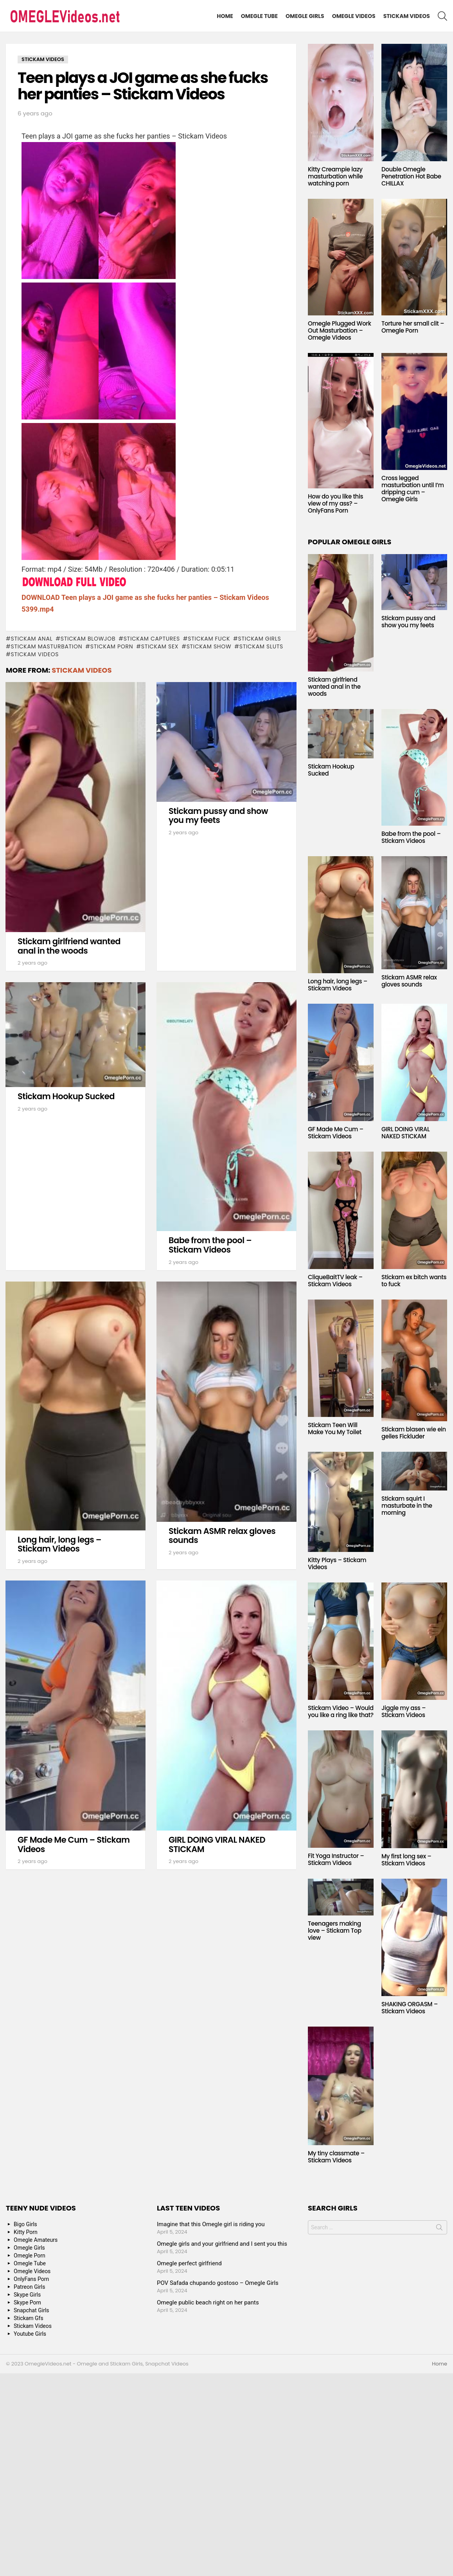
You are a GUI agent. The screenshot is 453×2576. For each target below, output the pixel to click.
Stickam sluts (261, 646)
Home (225, 16)
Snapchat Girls (31, 2310)
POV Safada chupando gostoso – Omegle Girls (218, 2282)
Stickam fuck (209, 639)
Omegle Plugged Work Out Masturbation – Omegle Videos (339, 330)
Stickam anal (31, 639)
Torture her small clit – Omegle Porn (412, 327)
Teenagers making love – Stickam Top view (334, 1930)
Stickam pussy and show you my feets (218, 815)
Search (439, 2229)
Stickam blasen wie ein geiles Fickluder (413, 1432)
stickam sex (159, 646)
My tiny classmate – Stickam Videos (336, 2156)
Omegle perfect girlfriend (189, 2263)
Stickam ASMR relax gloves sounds (222, 1535)
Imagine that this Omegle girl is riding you (211, 2224)
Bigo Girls (25, 2224)
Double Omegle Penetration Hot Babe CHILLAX (411, 176)
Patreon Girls (29, 2287)
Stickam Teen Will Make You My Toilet (334, 1428)
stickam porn (111, 646)
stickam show (209, 646)
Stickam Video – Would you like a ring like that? (341, 1711)
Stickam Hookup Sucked (66, 1096)
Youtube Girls (30, 2334)
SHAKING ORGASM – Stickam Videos (409, 2007)
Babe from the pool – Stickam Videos (210, 1245)
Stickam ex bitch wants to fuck (413, 1280)
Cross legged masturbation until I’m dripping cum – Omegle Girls (412, 488)
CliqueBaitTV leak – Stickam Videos (335, 1280)
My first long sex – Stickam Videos (406, 1859)
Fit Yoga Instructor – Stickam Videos (336, 1859)
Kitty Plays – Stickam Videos (337, 1563)
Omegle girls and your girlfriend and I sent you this (222, 2243)
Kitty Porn (26, 2232)
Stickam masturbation (46, 646)
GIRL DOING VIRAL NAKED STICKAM (217, 1844)
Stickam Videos (406, 16)
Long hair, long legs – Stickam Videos (59, 1544)
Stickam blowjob (88, 639)
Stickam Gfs (28, 2318)
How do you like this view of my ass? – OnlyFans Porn (335, 503)
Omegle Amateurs (36, 2240)
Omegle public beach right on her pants (208, 2302)
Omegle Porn (29, 2255)
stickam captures (152, 639)
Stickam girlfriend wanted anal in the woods (69, 946)
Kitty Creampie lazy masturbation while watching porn (335, 176)
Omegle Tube (259, 16)
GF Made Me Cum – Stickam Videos (73, 1844)
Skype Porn (27, 2302)
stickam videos (35, 654)
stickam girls (259, 639)
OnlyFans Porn (31, 2279)
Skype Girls (27, 2295)
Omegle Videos (354, 16)
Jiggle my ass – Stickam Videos (403, 1711)
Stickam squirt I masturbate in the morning (406, 1505)
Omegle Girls (305, 16)
